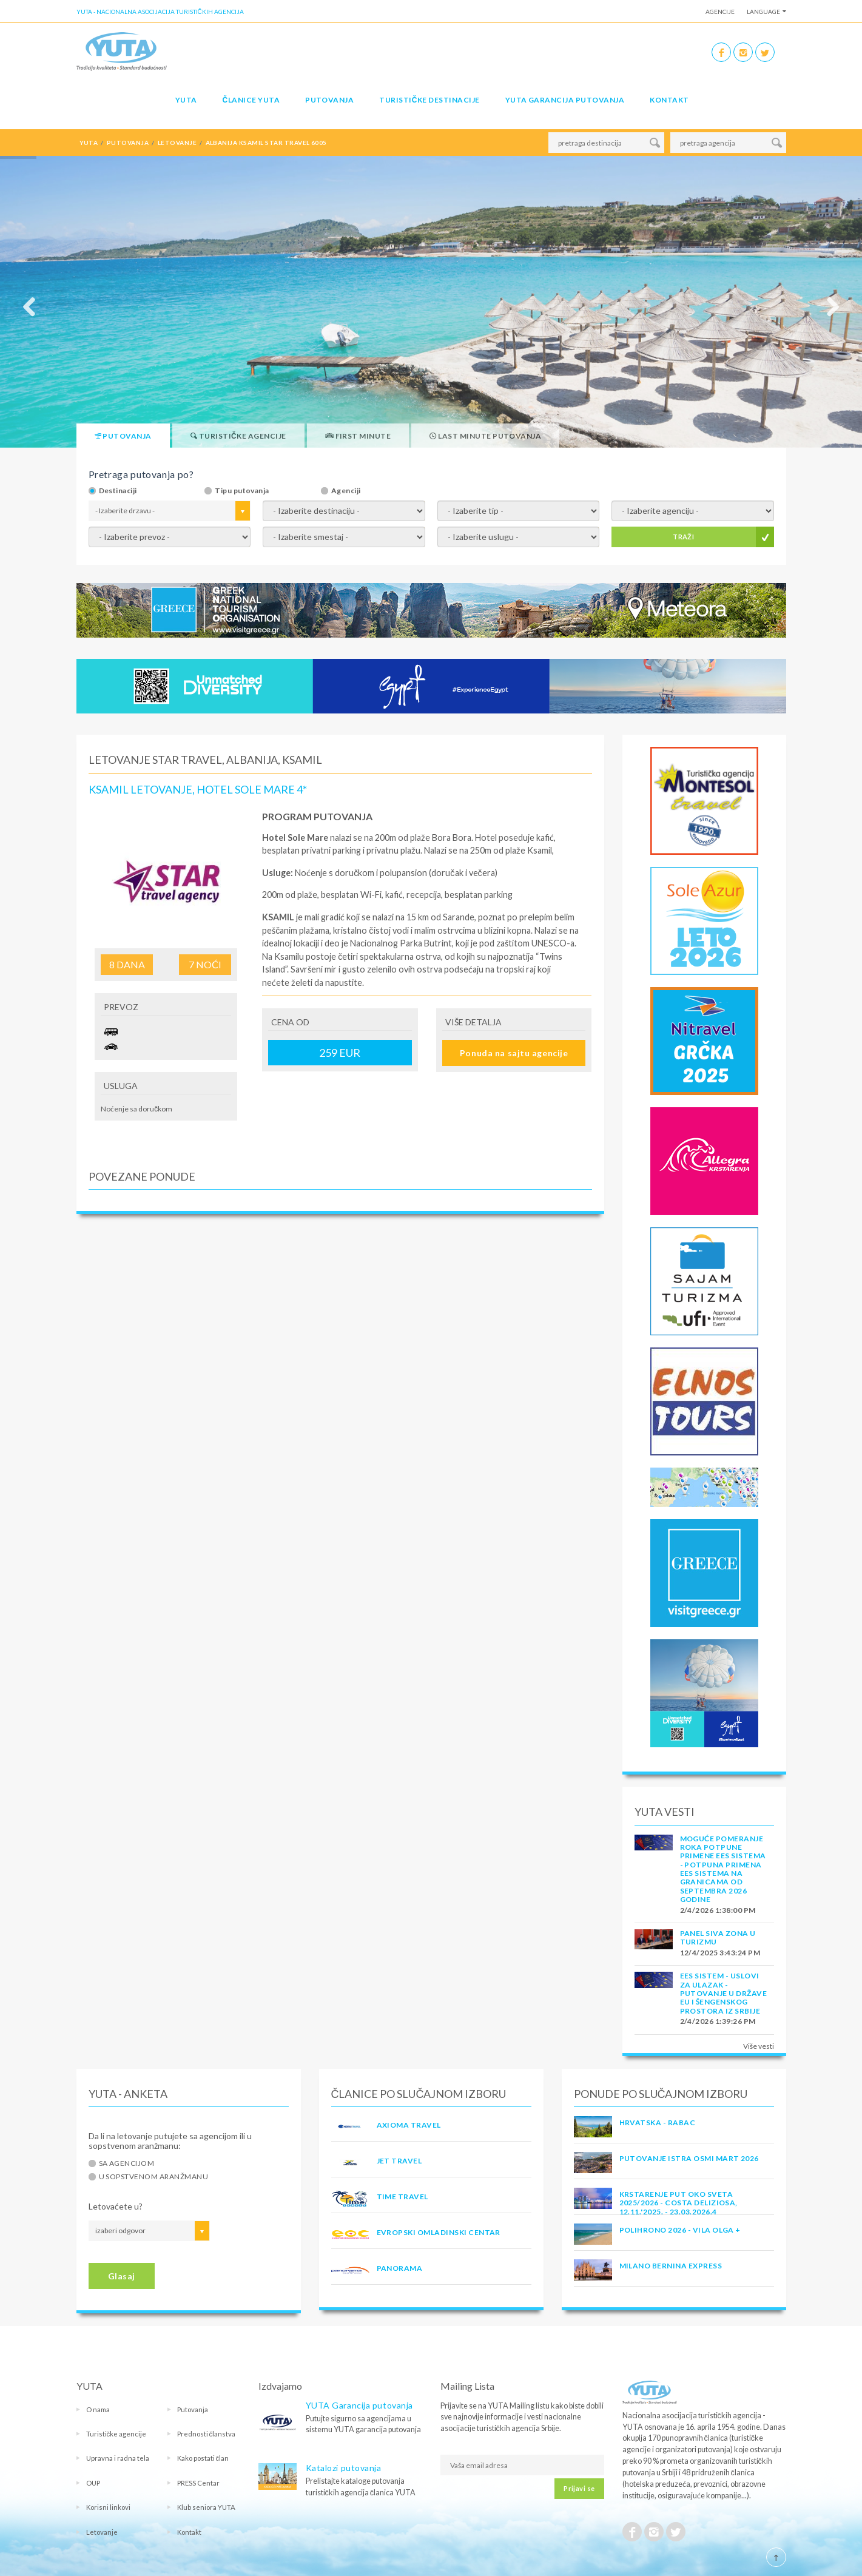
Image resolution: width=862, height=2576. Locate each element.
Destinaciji (118, 490)
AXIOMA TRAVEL (409, 2124)
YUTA (186, 99)
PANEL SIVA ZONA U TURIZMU (718, 1937)
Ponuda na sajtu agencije (514, 1053)
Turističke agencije (116, 2434)
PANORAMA (400, 2268)
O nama (98, 2409)
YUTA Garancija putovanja (359, 2405)
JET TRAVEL (399, 2160)
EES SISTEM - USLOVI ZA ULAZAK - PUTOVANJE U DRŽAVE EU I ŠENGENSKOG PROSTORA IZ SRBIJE (723, 1993)
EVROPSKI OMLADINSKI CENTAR (438, 2232)
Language (763, 11)
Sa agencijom (127, 2163)
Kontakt (669, 99)
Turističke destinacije (429, 99)
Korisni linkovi (108, 2507)
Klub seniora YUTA (206, 2507)
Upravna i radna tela (117, 2458)
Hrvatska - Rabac (657, 2122)
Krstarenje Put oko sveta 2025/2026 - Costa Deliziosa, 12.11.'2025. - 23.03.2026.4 (678, 2203)
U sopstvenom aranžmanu (154, 2176)
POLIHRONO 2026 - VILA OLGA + (680, 2229)
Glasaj (121, 2276)
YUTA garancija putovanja (565, 99)
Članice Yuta (251, 99)
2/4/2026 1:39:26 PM (718, 2021)
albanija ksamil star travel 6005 (266, 142)
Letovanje (102, 2532)
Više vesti (758, 2046)
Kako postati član (203, 2458)
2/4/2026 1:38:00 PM (718, 1910)
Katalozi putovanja (344, 2468)
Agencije (720, 11)
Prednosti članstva (206, 2434)
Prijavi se (579, 2488)
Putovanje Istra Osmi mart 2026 (689, 2158)
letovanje (177, 142)
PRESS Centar (198, 2483)
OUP (93, 2483)
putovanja (128, 142)
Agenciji (346, 490)
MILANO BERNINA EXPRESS (670, 2265)
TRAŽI (683, 537)
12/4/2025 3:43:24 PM (720, 1952)
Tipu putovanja (242, 490)
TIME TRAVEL (402, 2196)
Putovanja (329, 99)
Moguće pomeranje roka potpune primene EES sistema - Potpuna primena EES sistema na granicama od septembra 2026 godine (723, 1869)
